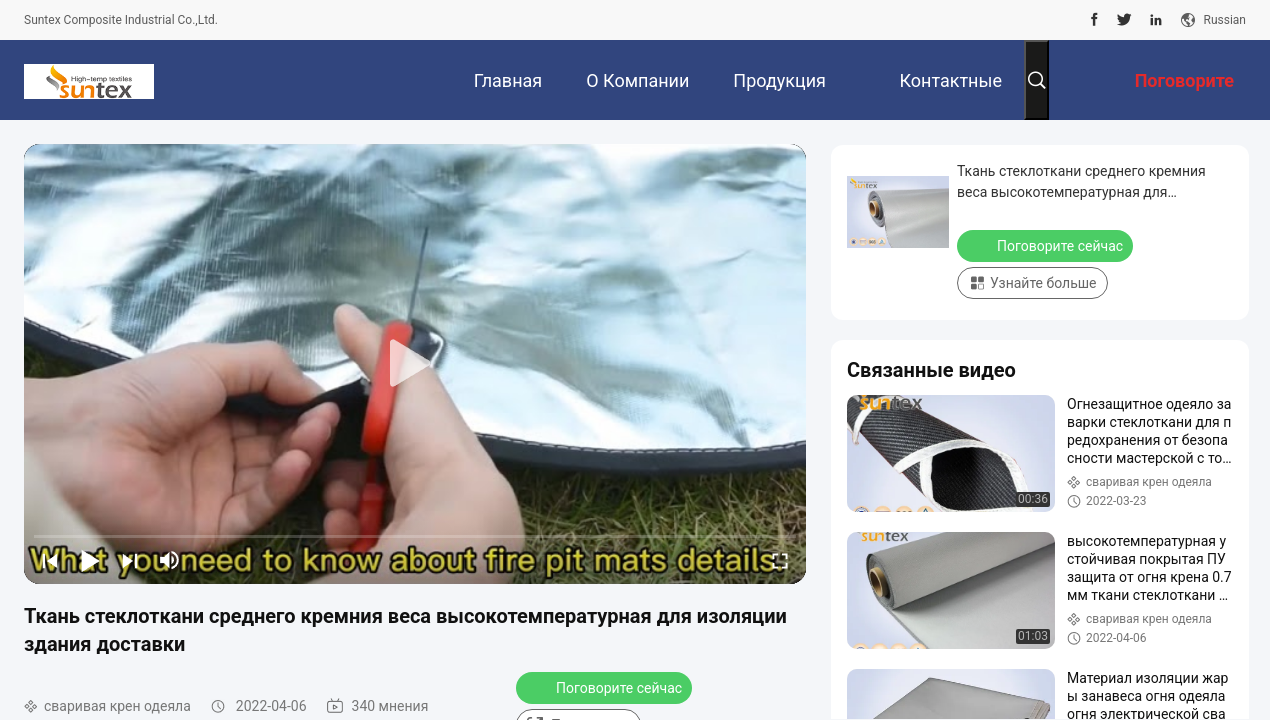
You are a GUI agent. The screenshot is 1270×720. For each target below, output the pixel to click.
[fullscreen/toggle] (780, 560)
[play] (415, 364)
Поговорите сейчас (606, 687)
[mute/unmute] (170, 560)
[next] (130, 560)
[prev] (50, 560)
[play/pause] (90, 560)
